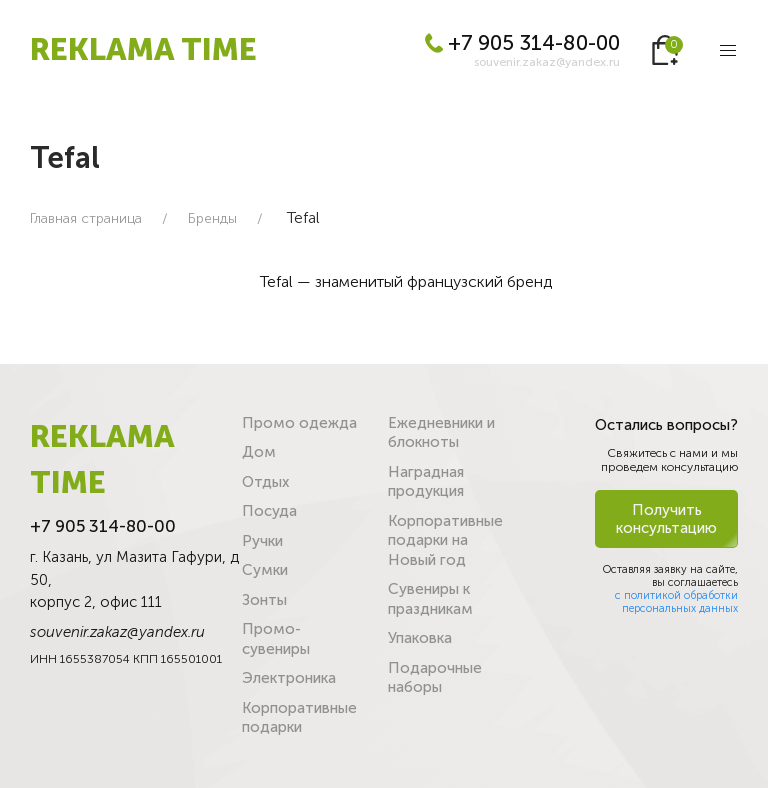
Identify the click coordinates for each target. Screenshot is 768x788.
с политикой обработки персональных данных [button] (676, 602)
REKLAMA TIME (143, 49)
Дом (259, 452)
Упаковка (420, 638)
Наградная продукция (426, 482)
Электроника (289, 678)
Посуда (269, 511)
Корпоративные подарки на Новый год (445, 540)
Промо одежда (299, 423)
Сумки (265, 570)
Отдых (265, 482)
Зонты (264, 600)
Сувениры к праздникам (430, 599)
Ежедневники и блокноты (441, 433)
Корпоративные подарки (299, 718)
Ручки (262, 541)
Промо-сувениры (276, 639)
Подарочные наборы (435, 678)
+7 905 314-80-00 (522, 42)
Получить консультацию (666, 519)
